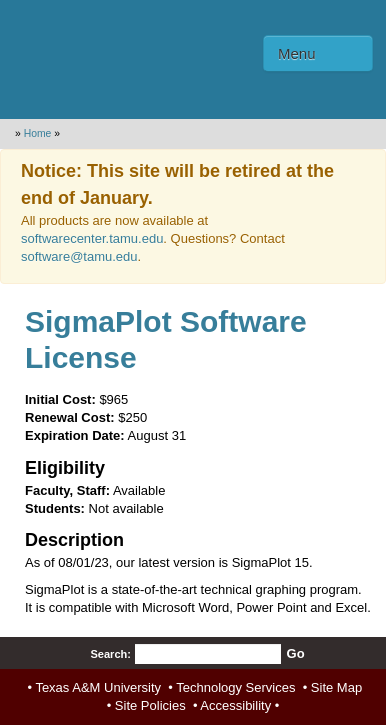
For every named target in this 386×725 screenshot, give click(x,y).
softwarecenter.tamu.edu (92, 238)
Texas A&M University (98, 687)
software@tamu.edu (79, 256)
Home (38, 133)
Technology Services (235, 687)
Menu (297, 53)
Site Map (336, 687)
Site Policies (150, 705)
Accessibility (235, 705)
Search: (110, 654)
